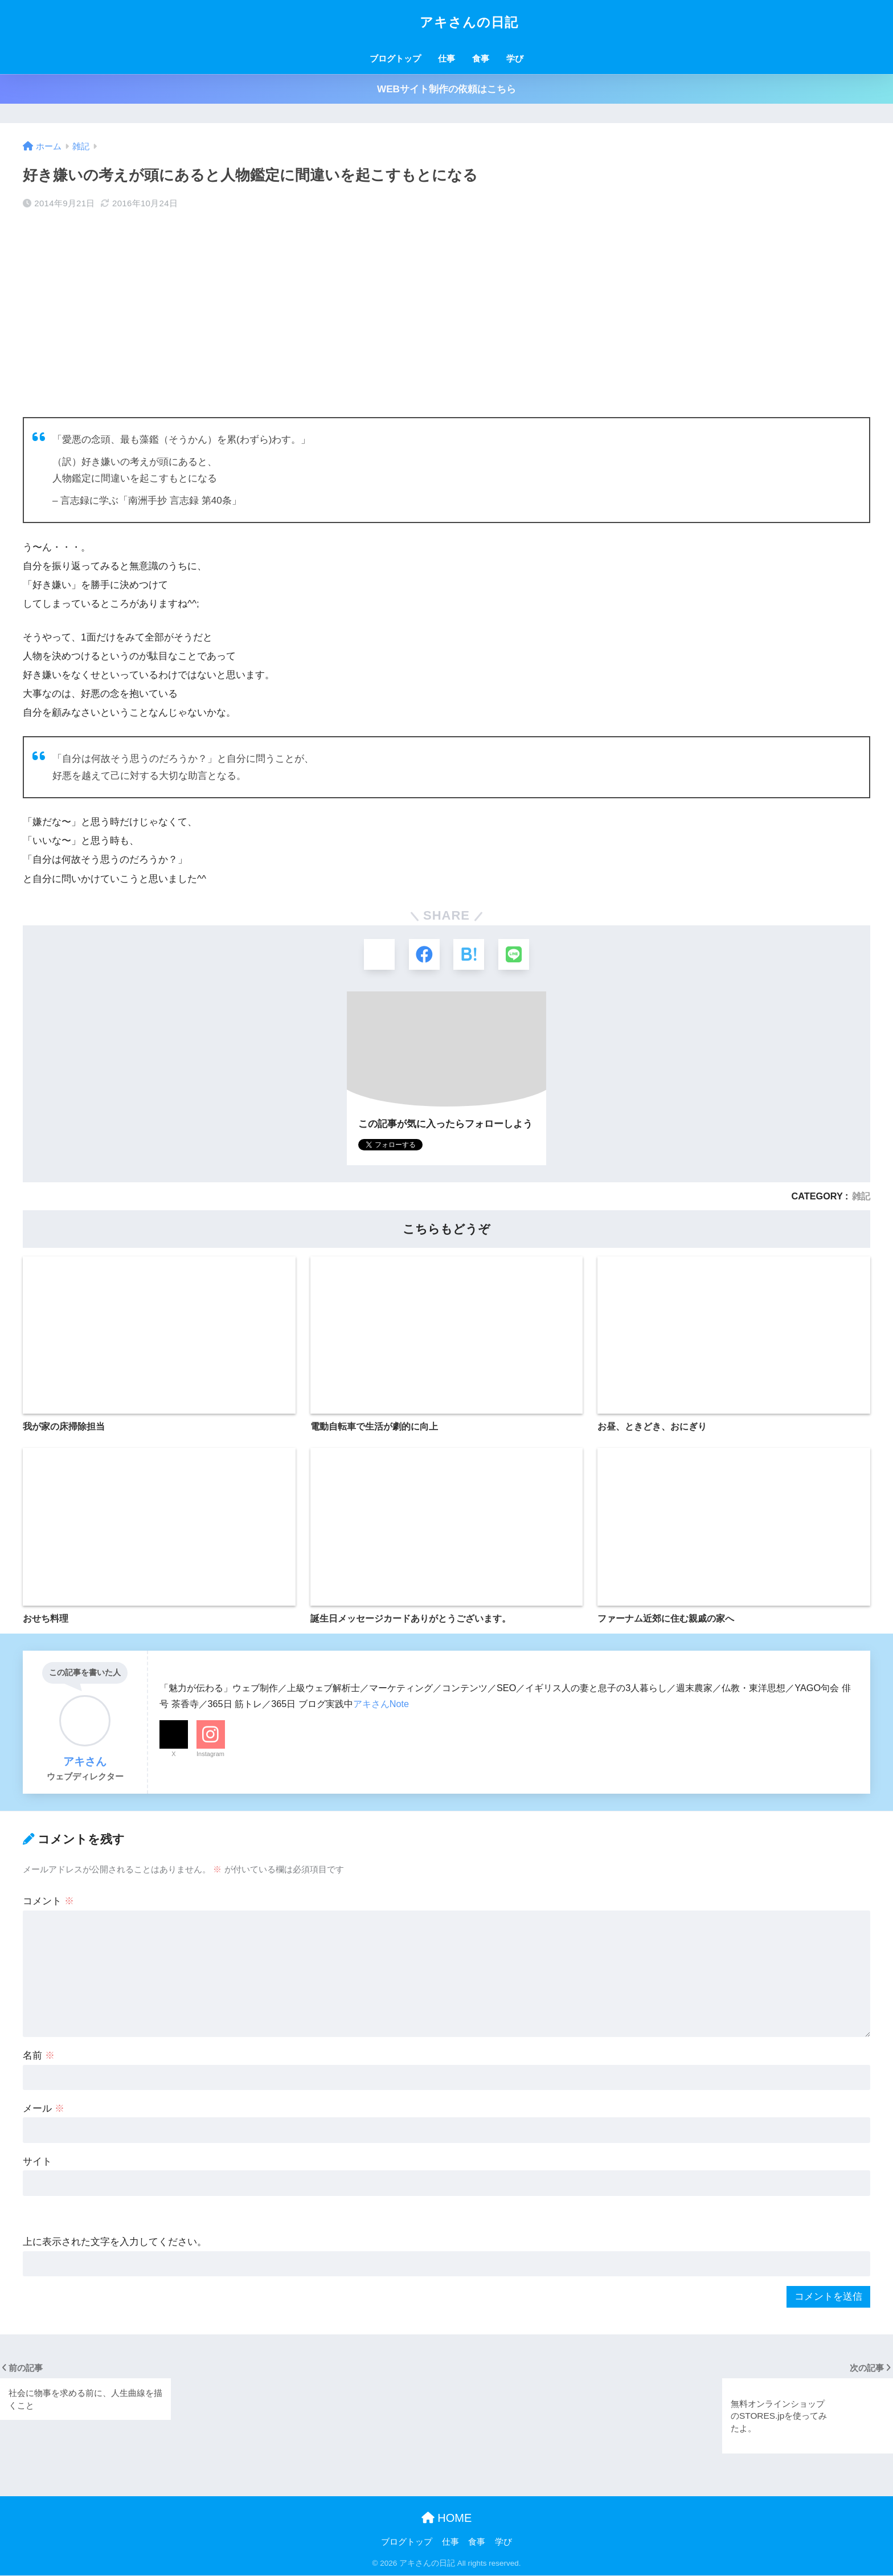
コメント (48, 1902)
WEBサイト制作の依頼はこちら (446, 89)
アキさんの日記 (446, 22)
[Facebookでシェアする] (424, 954)
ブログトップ (395, 58)
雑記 (861, 1196)
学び (514, 58)
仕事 (446, 58)
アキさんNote (381, 1704)
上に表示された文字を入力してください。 (115, 2243)
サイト (37, 2162)
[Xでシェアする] (378, 954)
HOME (446, 2518)
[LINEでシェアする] (514, 954)
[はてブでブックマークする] (469, 954)
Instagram (210, 1754)
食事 (480, 58)
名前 (39, 2056)
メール (43, 2109)
